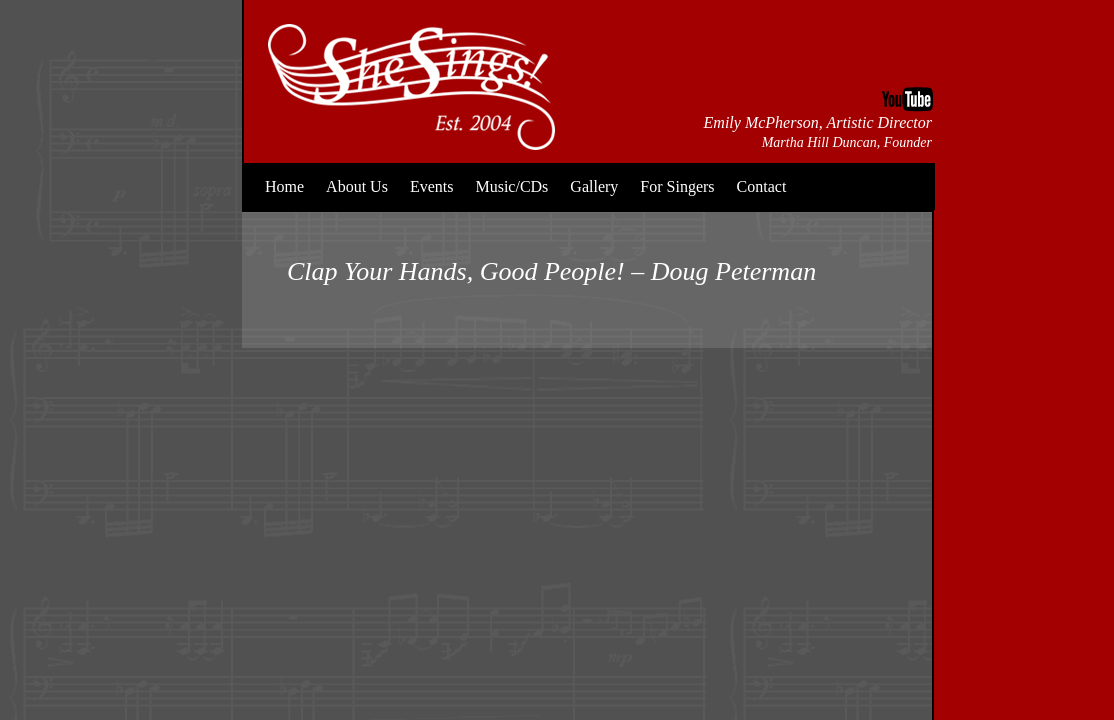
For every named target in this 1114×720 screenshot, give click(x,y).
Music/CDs (511, 186)
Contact (762, 186)
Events (432, 186)
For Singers (677, 186)
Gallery (594, 186)
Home (284, 186)
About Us (357, 186)
